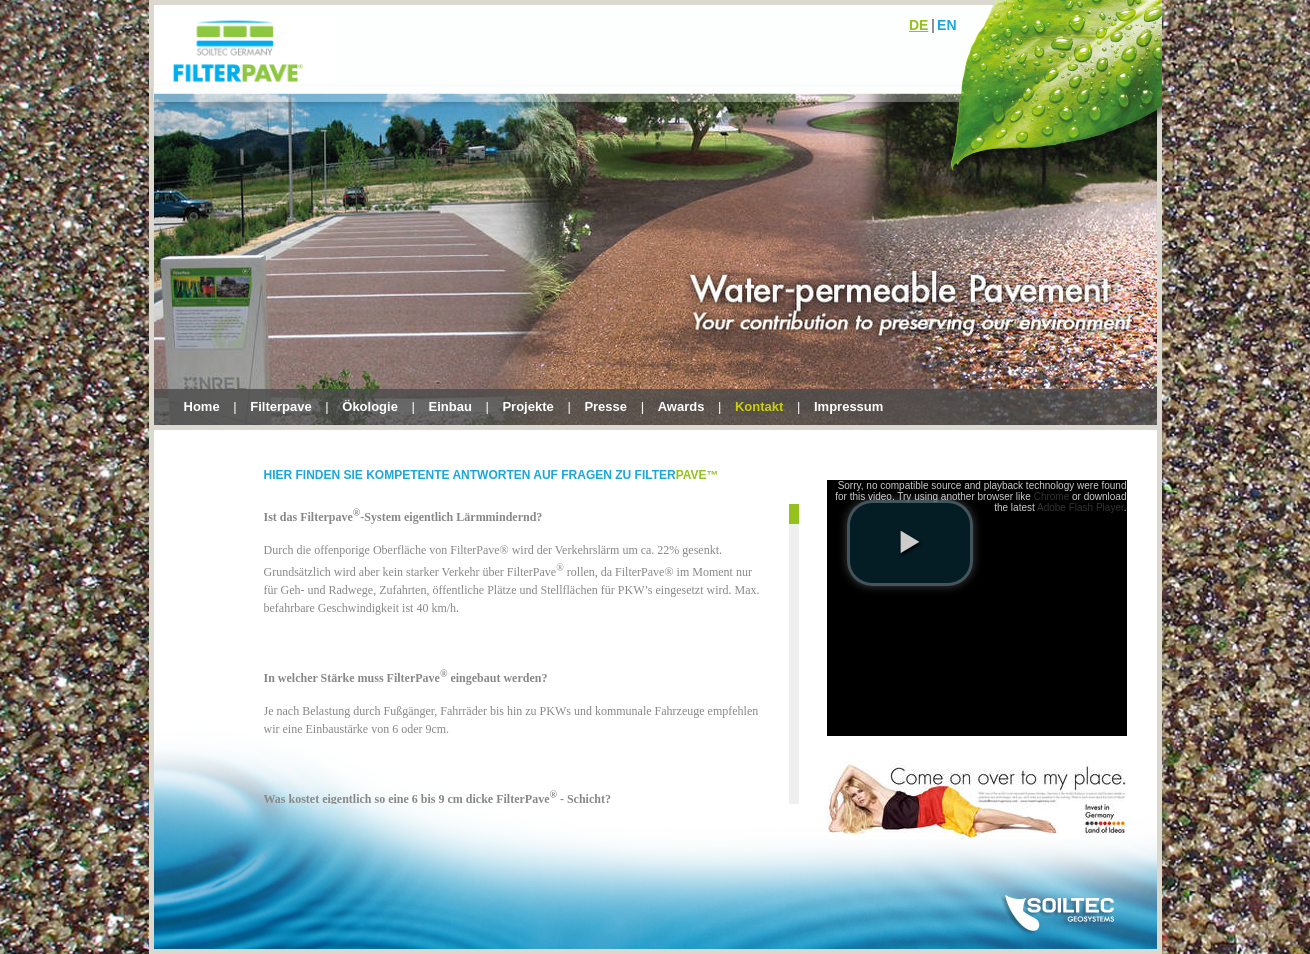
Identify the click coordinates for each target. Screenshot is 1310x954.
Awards (681, 406)
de (918, 25)
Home (202, 406)
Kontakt (759, 406)
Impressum (848, 406)
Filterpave (280, 406)
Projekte (527, 406)
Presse (605, 406)
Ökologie (370, 406)
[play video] (910, 543)
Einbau (450, 406)
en (946, 25)
